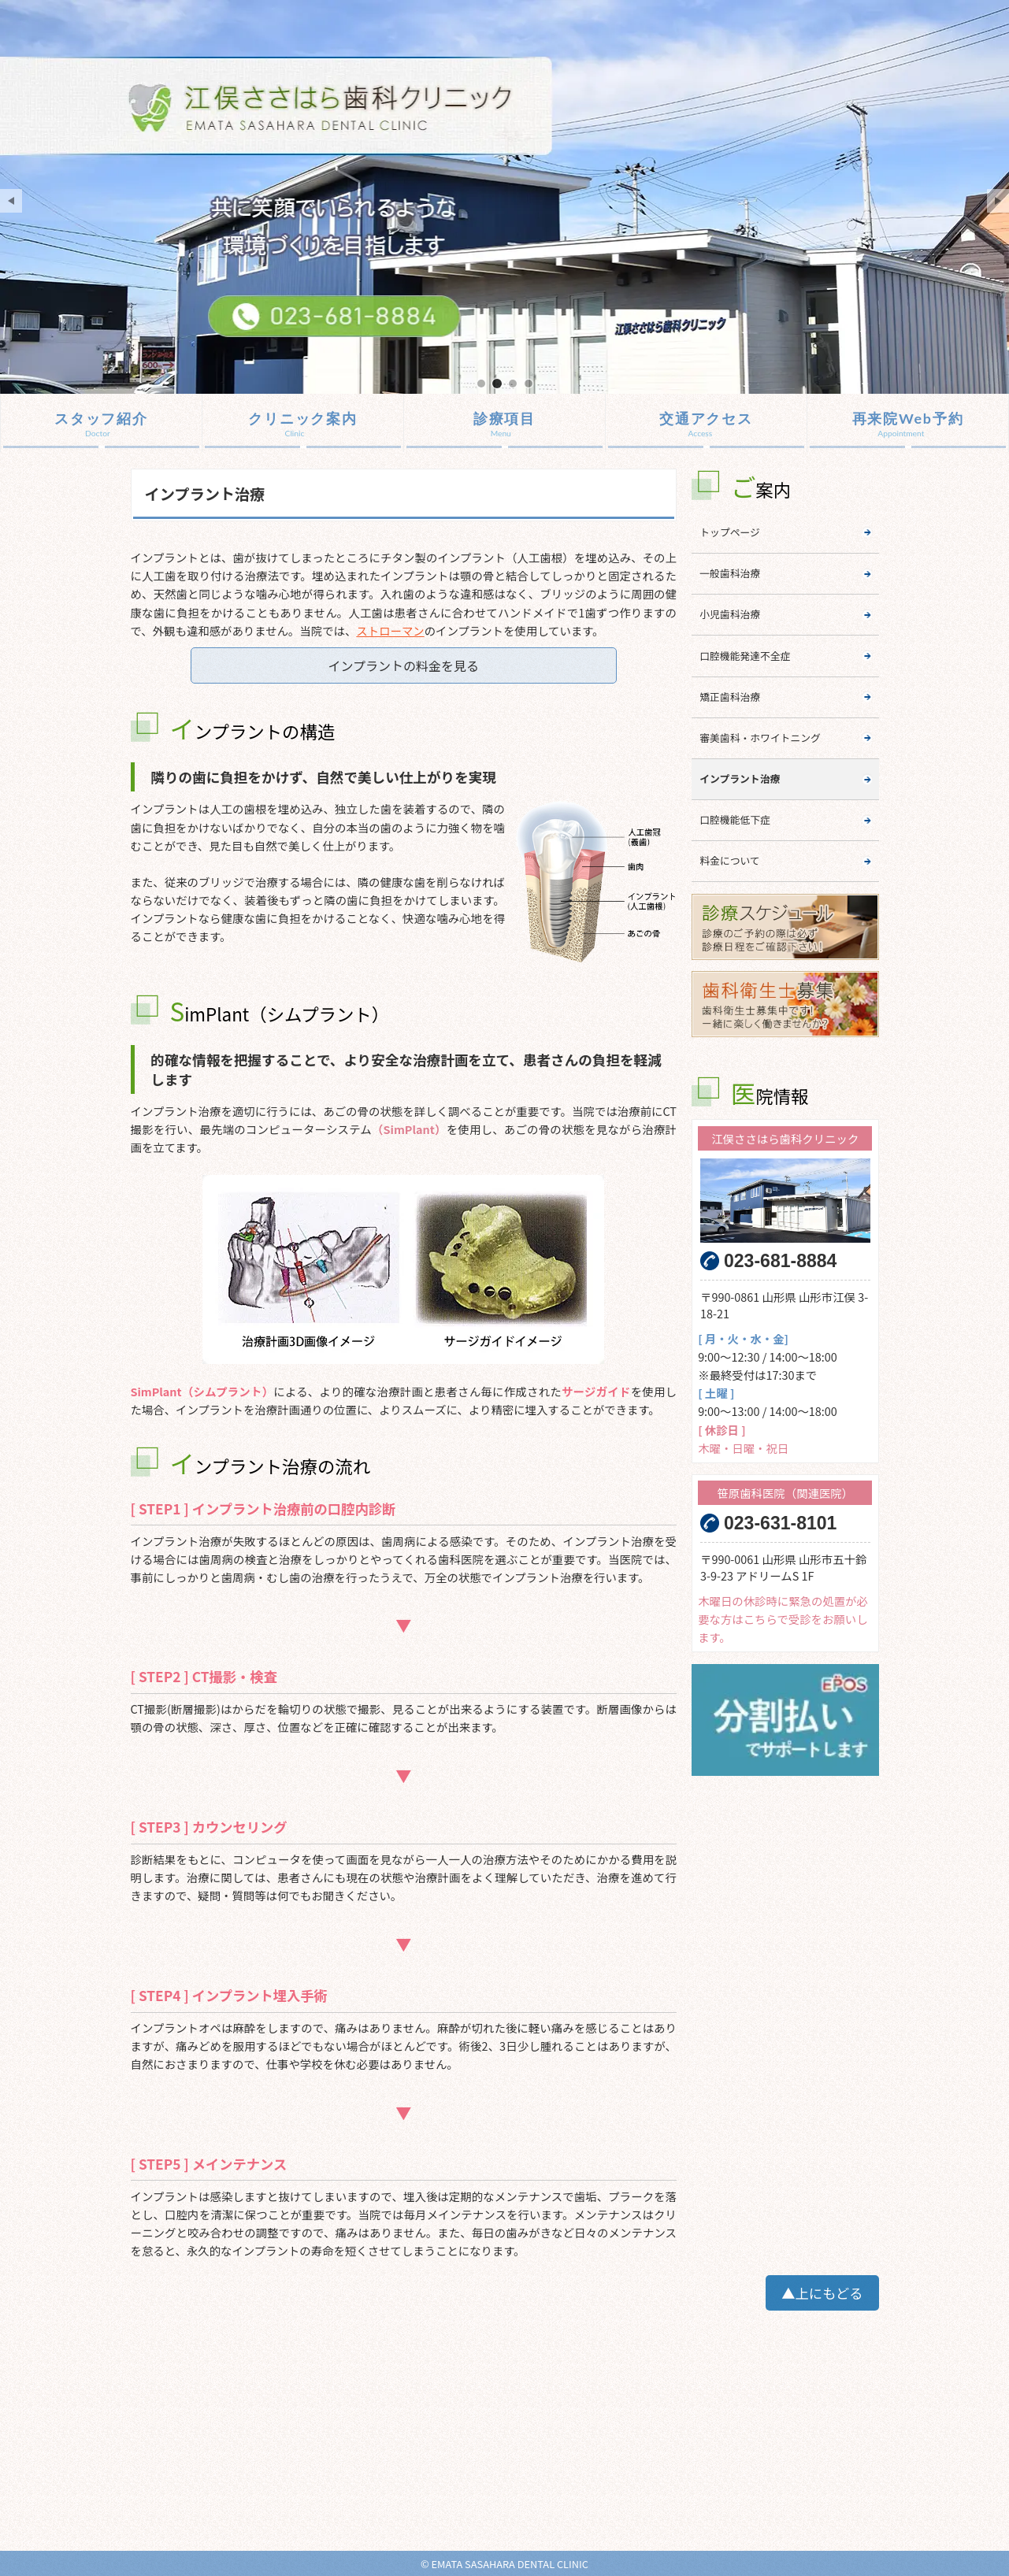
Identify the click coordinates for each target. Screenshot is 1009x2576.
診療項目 (504, 418)
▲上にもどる (821, 2293)
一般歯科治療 (729, 572)
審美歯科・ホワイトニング (760, 737)
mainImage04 (528, 383)
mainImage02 (497, 383)
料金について (729, 860)
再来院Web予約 (908, 418)
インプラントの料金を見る (403, 665)
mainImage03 (513, 383)
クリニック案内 (303, 418)
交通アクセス (706, 418)
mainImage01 (481, 383)
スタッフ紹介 (101, 418)
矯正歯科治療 (729, 696)
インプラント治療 (739, 778)
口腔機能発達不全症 (744, 655)
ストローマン (390, 630)
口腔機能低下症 (734, 819)
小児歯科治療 (729, 613)
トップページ (729, 531)
